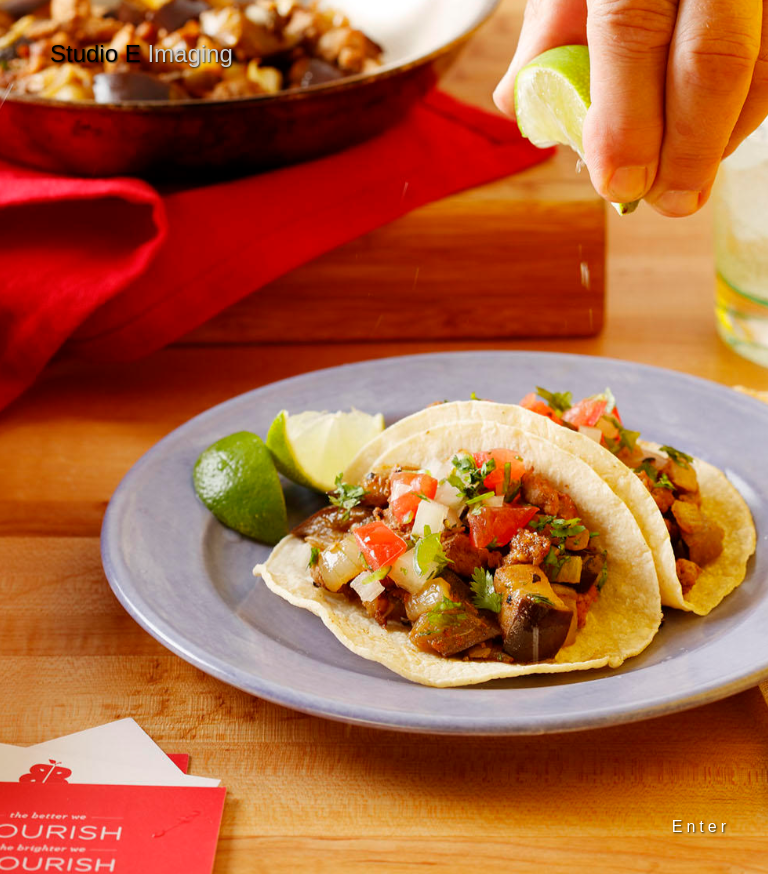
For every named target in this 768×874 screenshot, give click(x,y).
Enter (701, 826)
